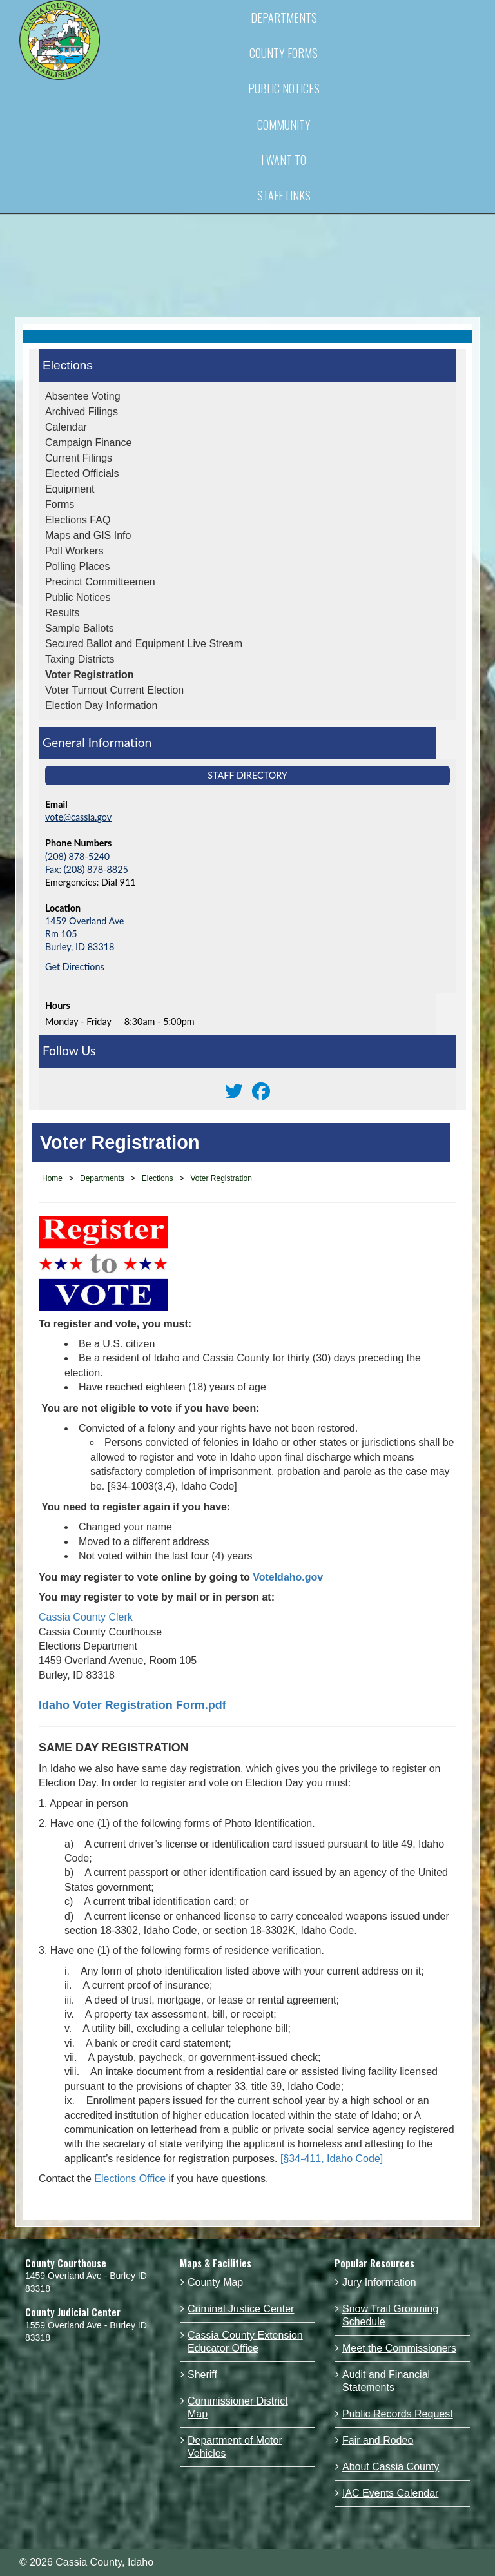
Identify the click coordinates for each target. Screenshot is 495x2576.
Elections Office (130, 2178)
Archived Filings (81, 411)
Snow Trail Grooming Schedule (390, 2315)
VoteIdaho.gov (288, 1577)
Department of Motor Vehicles (235, 2447)
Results (62, 612)
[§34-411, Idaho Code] (331, 2158)
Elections (68, 365)
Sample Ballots (79, 628)
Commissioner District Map (238, 2407)
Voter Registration (89, 674)
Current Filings (78, 458)
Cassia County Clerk (87, 1617)
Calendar (66, 427)
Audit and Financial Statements (386, 2381)
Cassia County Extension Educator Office (245, 2342)
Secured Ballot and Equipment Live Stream (143, 643)
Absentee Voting (83, 396)
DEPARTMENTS (284, 17)
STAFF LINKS (284, 195)
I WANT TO (283, 159)
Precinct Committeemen (100, 581)
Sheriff (202, 2374)
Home (52, 1178)
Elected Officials (82, 473)
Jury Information (379, 2282)
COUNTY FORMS (283, 52)
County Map (215, 2282)
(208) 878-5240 (77, 856)
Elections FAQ (77, 519)
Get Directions (74, 966)
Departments (102, 1178)
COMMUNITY (284, 124)
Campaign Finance (88, 442)
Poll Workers (74, 550)
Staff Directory (247, 775)
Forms (59, 504)
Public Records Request (397, 2413)
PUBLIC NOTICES (284, 88)
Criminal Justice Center (241, 2308)
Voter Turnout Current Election (114, 690)
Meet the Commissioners (399, 2348)
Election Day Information (101, 705)
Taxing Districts (80, 659)
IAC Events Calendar (390, 2493)
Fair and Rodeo (377, 2440)
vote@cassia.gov (78, 817)
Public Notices (77, 597)
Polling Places (77, 566)
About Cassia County (390, 2466)
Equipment (70, 488)
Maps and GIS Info (88, 535)
